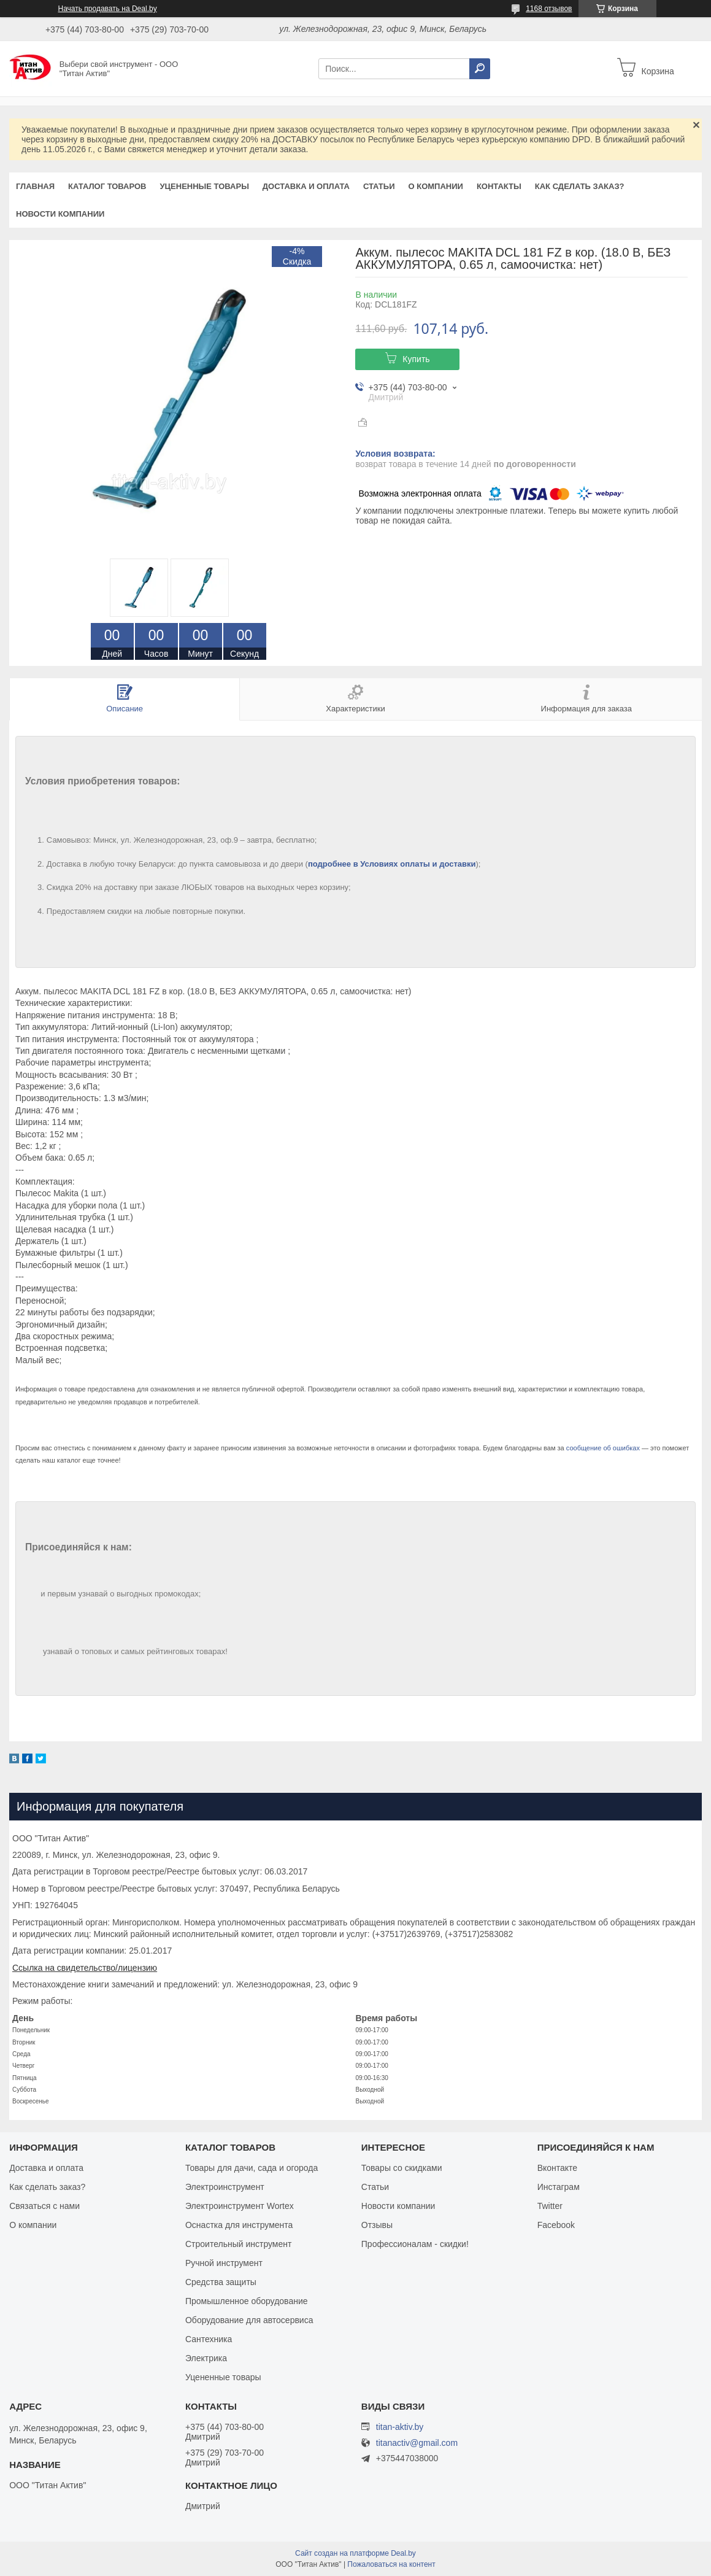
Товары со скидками (401, 2168)
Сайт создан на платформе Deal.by (355, 2553)
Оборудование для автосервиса (249, 2320)
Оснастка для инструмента (239, 2225)
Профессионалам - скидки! (415, 2244)
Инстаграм (558, 2187)
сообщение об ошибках (603, 1448)
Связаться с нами (44, 2206)
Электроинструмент (224, 2187)
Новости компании (60, 214)
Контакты (499, 186)
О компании (435, 186)
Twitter (550, 2206)
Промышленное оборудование (246, 2301)
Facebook (556, 2225)
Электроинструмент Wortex (239, 2206)
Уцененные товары (204, 186)
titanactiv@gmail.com (417, 2443)
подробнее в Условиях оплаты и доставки (392, 863)
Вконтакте (557, 2168)
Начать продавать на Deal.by (107, 8)
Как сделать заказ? (580, 186)
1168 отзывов (549, 8)
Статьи (379, 186)
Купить (415, 359)
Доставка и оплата (306, 186)
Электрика (206, 2358)
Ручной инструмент (224, 2263)
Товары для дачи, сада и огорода (251, 2168)
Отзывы (377, 2225)
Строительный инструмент (238, 2244)
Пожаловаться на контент (391, 2564)
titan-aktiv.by (400, 2427)
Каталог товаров (107, 186)
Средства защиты (220, 2282)
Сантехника (208, 2339)
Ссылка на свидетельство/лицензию (84, 1968)
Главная (35, 186)
